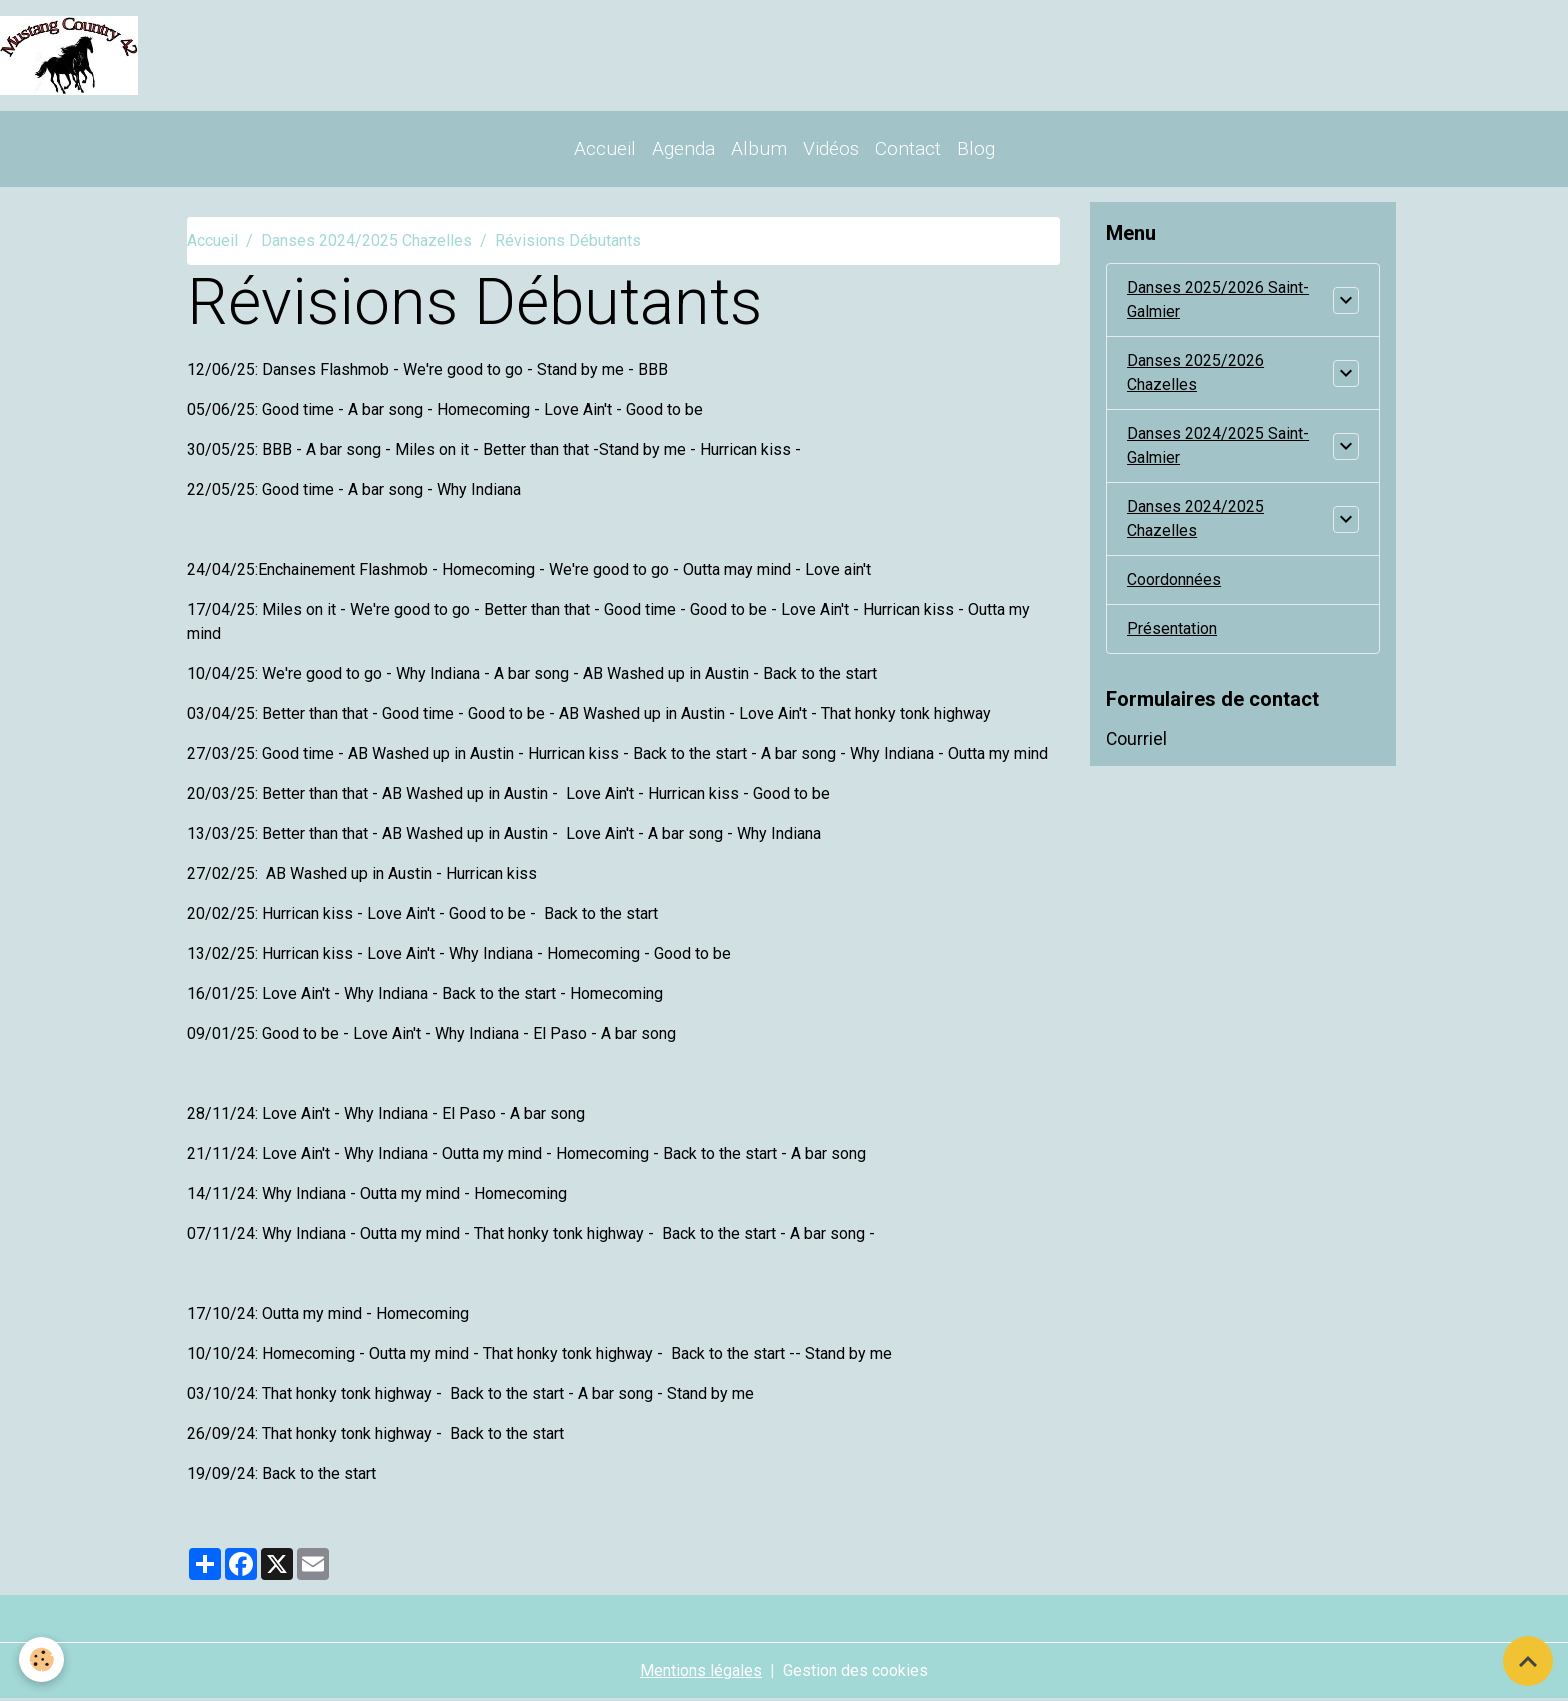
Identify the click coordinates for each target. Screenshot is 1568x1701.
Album (759, 149)
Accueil (605, 149)
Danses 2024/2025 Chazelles (366, 242)
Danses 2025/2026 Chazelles (1195, 374)
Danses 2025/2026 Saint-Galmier (1218, 301)
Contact (908, 149)
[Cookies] (42, 1659)
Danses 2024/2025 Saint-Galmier (1218, 447)
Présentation (1172, 630)
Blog (976, 149)
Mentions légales (701, 1672)
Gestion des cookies (855, 1672)
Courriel (1136, 741)
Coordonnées (1174, 581)
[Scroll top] (1528, 1661)
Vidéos (831, 149)
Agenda (683, 149)
